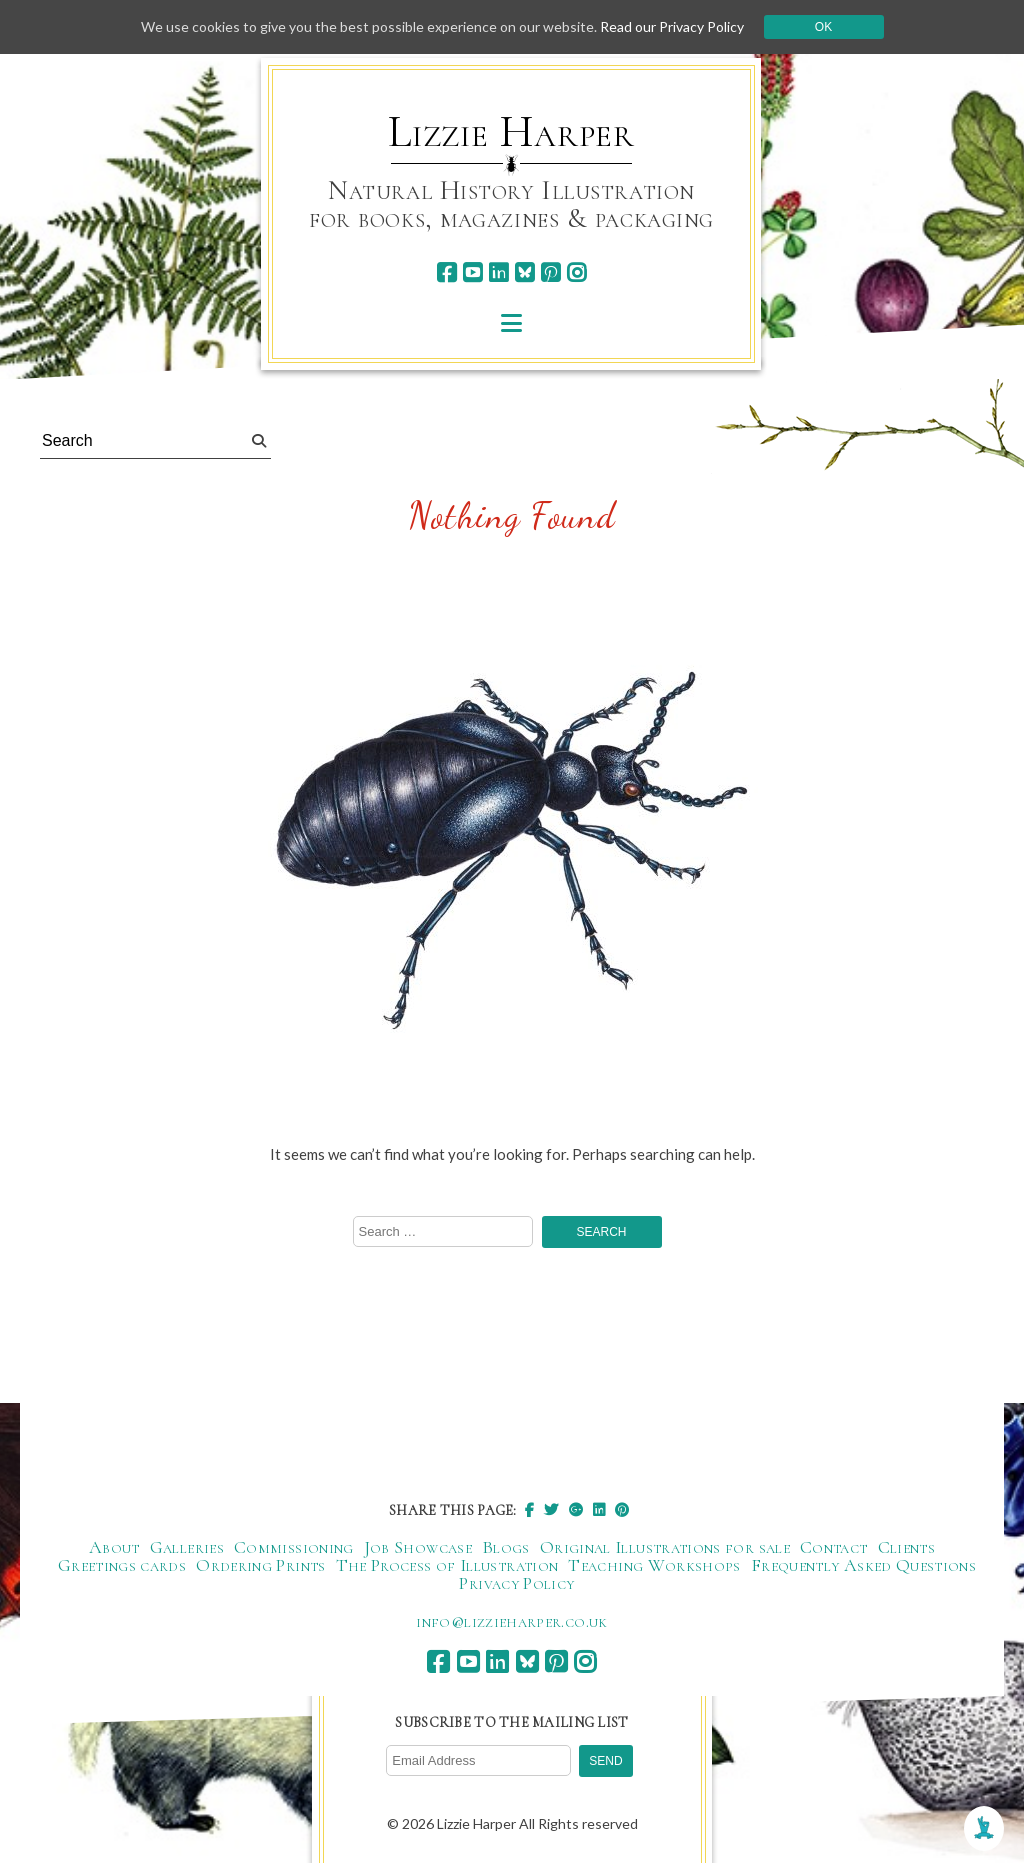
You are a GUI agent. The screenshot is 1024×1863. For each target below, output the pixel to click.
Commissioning (294, 1547)
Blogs (506, 1547)
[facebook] (446, 272)
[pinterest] (550, 272)
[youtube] (472, 272)
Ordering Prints (260, 1565)
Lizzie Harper (511, 132)
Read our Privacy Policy (672, 26)
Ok (823, 27)
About (114, 1547)
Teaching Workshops (654, 1565)
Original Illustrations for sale (665, 1547)
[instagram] (576, 272)
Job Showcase (418, 1547)
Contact (834, 1547)
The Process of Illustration (447, 1565)
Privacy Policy (516, 1583)
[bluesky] (524, 272)
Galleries (187, 1547)
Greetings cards (122, 1565)
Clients (907, 1547)
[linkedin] (498, 272)
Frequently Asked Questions (863, 1565)
